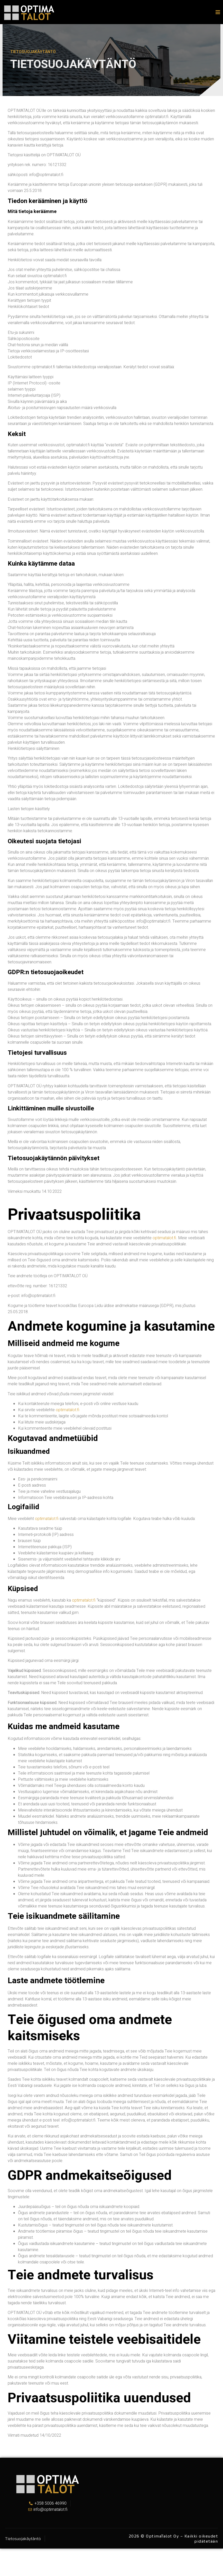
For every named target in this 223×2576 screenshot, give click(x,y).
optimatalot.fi (164, 1238)
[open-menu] (218, 12)
